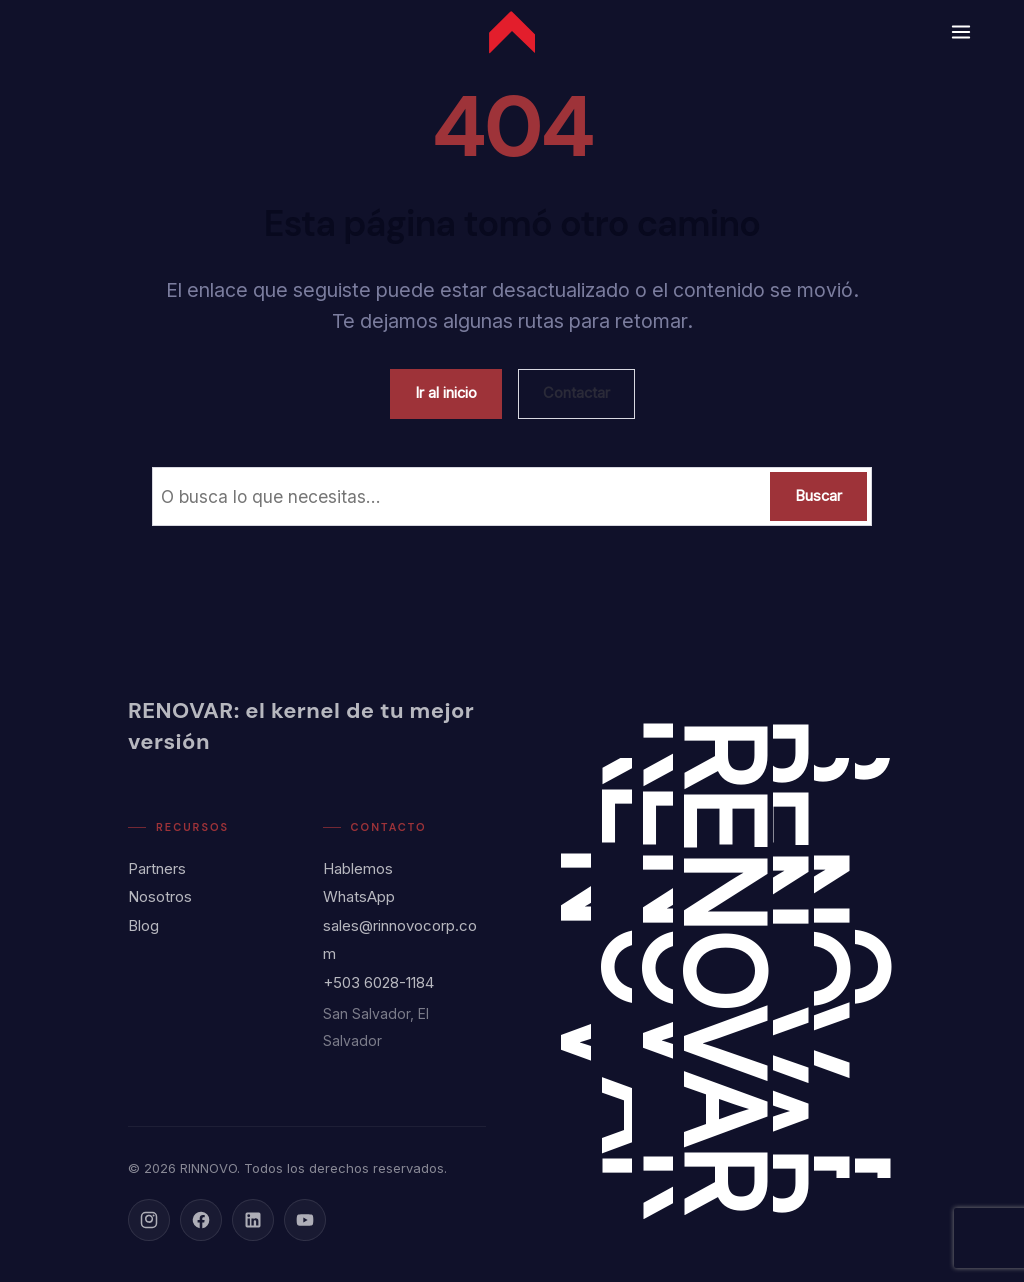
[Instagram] (149, 1220)
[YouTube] (305, 1220)
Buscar (818, 496)
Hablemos (358, 868)
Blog (143, 925)
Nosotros (160, 896)
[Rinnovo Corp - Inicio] (512, 32)
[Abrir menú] (957, 32)
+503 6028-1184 (378, 982)
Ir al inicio (446, 393)
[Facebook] (201, 1220)
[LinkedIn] (253, 1220)
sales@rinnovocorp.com (400, 940)
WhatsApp (359, 896)
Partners (157, 868)
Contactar (576, 393)
